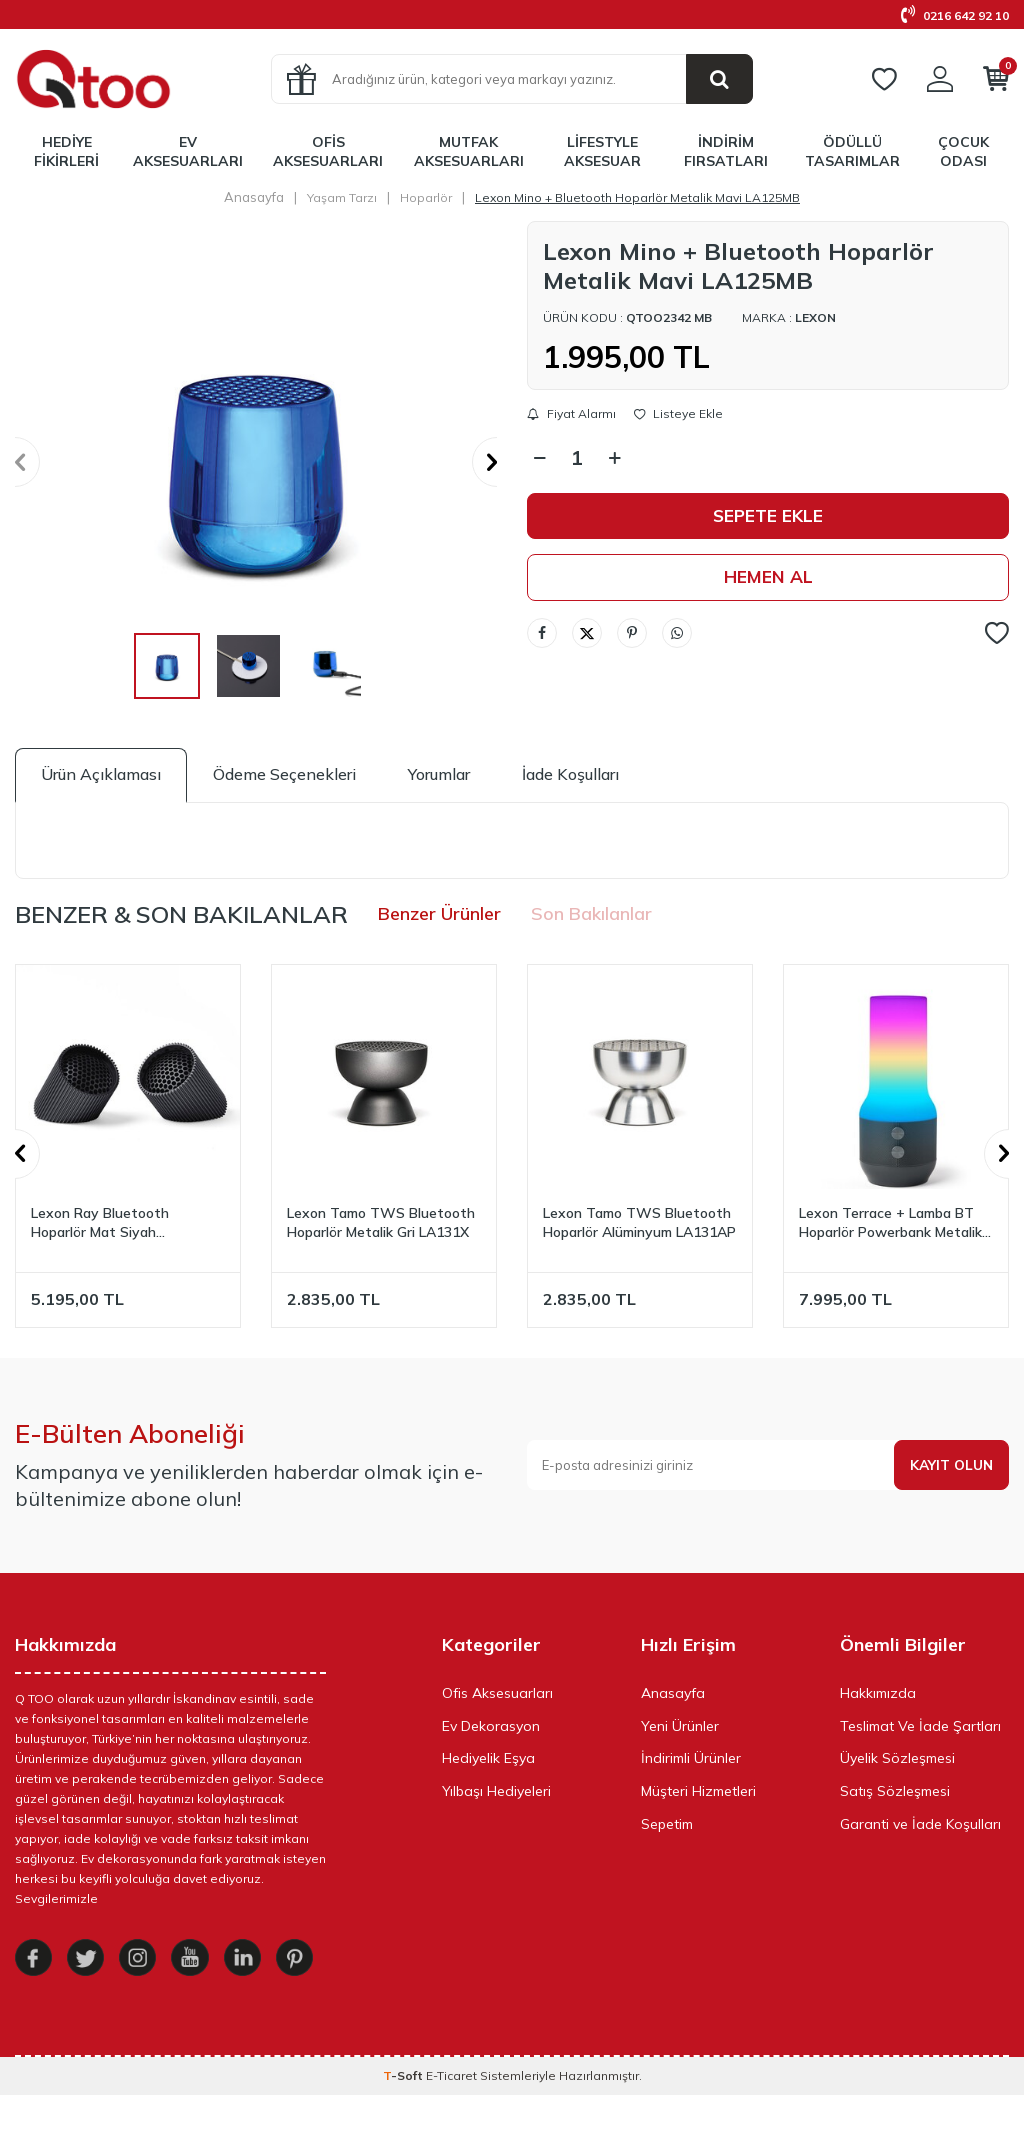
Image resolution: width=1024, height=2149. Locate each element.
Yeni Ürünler (680, 1726)
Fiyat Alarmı (571, 414)
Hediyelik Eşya (488, 1758)
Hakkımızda (878, 1693)
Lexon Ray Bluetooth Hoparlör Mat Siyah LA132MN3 (100, 1223)
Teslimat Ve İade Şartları (920, 1726)
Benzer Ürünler (439, 913)
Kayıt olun (950, 1465)
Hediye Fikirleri (66, 151)
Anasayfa (254, 197)
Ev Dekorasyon (491, 1726)
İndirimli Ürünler (691, 1758)
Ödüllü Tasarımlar (852, 151)
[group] (256, 462)
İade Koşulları (570, 774)
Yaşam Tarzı (342, 197)
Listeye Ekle (678, 414)
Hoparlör (426, 197)
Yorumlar (439, 774)
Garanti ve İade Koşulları (920, 1824)
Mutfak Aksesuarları (469, 151)
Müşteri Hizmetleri (698, 1791)
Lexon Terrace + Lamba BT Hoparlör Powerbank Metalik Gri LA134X (890, 1223)
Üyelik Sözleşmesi (897, 1758)
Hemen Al (768, 578)
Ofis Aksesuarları (328, 151)
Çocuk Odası (963, 151)
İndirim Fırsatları (726, 151)
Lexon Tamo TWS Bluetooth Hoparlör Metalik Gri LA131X (381, 1222)
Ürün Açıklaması (101, 774)
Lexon (815, 317)
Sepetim (667, 1824)
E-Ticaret (451, 2129)
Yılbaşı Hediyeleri (496, 1791)
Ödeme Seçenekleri (284, 774)
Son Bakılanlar (591, 913)
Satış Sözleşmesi (895, 1791)
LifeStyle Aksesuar (602, 151)
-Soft (404, 2129)
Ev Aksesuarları (188, 151)
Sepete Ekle (768, 516)
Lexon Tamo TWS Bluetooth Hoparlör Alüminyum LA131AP (639, 1222)
